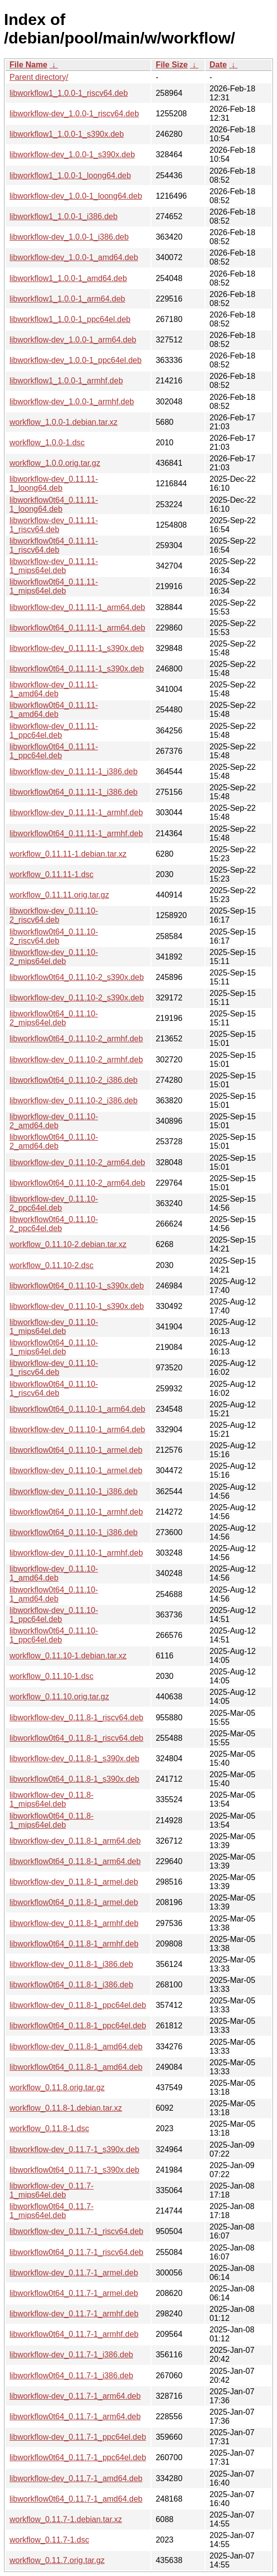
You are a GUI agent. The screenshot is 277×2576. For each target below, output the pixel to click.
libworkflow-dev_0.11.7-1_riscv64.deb (77, 2231)
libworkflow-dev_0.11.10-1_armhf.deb (76, 1553)
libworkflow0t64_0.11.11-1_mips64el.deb (54, 586)
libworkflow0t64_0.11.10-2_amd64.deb (54, 1141)
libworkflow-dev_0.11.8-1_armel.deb (74, 1882)
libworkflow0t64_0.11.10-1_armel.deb (76, 1450)
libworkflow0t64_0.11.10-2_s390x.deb (77, 977)
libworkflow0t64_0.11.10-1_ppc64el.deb (54, 1635)
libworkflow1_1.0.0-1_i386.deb (64, 216)
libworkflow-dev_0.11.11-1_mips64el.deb (54, 566)
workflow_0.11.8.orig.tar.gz (57, 2087)
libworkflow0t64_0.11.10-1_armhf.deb (76, 1512)
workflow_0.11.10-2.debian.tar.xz (68, 1244)
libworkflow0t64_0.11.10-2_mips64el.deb (54, 1018)
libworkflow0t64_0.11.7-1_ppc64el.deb (78, 2457)
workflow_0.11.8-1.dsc (49, 2128)
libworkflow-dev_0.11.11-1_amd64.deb (54, 689)
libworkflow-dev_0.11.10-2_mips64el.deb (54, 957)
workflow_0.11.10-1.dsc (52, 1676)
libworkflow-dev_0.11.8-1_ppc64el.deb (78, 2005)
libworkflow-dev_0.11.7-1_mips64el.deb (52, 2190)
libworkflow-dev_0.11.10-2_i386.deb (74, 1100)
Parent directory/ (39, 77)
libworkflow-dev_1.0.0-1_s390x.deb (72, 154)
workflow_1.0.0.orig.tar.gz (55, 463)
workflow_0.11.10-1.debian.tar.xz (68, 1655)
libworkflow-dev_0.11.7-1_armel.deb (74, 2272)
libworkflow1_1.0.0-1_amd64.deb (68, 278)
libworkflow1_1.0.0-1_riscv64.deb (69, 93)
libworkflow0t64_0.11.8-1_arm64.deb (75, 1861)
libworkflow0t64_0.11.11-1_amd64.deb (54, 709)
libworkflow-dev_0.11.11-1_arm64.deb (77, 607)
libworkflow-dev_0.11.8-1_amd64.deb (76, 2046)
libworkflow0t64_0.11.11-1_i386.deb (74, 792)
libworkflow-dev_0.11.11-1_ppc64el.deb (54, 730)
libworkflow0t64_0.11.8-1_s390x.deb (75, 1779)
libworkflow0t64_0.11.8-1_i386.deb (71, 1984)
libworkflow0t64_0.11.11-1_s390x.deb (77, 668)
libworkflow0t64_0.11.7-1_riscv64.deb (77, 2252)
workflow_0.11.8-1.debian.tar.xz (66, 2108)
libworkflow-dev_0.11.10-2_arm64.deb (77, 1162)
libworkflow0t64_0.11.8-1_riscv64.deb (77, 1738)
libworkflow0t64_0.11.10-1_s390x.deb (77, 1286)
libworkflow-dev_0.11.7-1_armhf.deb (74, 2313)
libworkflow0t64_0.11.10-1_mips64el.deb (54, 1347)
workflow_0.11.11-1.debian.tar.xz (68, 854)
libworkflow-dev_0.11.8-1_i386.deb (71, 1964)
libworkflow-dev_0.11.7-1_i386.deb (71, 2354)
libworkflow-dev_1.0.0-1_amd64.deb (74, 257)
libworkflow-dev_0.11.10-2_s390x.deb (77, 997)
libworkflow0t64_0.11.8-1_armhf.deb (74, 1943)
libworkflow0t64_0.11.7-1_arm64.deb (75, 2416)
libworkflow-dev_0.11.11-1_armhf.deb (76, 812)
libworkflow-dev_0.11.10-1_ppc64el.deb (54, 1614)
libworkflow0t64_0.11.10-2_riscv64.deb (54, 936)
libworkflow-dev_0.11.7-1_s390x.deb (75, 2149)
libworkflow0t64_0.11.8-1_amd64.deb (76, 2067)
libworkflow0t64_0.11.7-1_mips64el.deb (52, 2211)
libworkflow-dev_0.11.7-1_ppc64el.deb (78, 2437)
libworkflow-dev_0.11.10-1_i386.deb (74, 1491)
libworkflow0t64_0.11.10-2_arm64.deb (77, 1183)
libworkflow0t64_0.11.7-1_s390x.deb (75, 2170)
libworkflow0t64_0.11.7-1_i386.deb (71, 2375)
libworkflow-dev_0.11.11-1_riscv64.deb (54, 525)
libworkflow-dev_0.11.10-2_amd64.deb (54, 1121)
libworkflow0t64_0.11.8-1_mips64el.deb (52, 1820)
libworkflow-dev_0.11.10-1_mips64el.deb (54, 1326)
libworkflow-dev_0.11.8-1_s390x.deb (75, 1758)
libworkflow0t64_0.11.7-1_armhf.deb (74, 2334)
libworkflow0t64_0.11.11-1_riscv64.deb (54, 545)
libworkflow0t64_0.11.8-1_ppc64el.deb (78, 2025)
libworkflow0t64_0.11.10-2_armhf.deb (76, 1038)
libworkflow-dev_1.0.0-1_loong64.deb (76, 196)
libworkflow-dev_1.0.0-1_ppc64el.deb (76, 360)
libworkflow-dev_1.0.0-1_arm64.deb (73, 339)
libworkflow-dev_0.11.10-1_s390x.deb (77, 1306)
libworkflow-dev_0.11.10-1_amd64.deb (54, 1573)
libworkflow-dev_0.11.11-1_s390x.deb (77, 648)
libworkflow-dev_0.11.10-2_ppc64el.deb (54, 1203)
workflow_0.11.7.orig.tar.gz (57, 2560)
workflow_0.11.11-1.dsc (52, 874)
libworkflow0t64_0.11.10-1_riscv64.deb (54, 1388)
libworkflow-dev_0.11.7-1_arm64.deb (75, 2396)
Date (218, 64)
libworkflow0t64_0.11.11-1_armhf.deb (76, 833)
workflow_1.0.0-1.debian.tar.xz (64, 422)
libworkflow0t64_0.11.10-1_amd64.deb (54, 1594)
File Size (172, 64)
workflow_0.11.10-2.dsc (52, 1265)
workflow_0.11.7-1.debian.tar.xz (66, 2519)
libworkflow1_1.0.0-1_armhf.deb (66, 380)
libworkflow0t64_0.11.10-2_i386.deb (74, 1080)
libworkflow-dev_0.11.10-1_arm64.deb (77, 1429)
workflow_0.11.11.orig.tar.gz (59, 895)
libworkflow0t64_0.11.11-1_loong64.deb (54, 504)
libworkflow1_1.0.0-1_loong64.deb (70, 175)
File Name (29, 64)
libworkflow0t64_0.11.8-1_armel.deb (74, 1902)
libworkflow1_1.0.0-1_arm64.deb (67, 299)
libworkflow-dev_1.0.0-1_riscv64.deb (74, 113)
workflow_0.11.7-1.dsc (49, 2540)
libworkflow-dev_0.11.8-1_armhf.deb (74, 1923)
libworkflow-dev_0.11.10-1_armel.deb (76, 1470)
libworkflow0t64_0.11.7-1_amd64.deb (76, 2499)
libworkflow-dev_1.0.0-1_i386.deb (69, 237)
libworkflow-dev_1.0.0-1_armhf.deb (72, 401)
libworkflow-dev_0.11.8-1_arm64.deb (75, 1841)
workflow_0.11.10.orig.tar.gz (59, 1696)
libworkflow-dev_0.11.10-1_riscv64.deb (54, 1367)
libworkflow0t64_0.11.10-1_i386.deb (74, 1532)
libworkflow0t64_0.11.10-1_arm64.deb (77, 1409)
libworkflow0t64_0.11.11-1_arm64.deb (77, 628)
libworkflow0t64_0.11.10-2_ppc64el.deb (54, 1224)
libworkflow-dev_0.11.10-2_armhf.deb (76, 1059)
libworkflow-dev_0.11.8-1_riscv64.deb (77, 1717)
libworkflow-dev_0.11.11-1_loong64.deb (54, 483)
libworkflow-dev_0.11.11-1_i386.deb (74, 771)
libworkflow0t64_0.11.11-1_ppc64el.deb (54, 751)
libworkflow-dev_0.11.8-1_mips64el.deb (52, 1799)
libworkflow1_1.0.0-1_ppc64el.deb (70, 319)
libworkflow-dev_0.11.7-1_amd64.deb (76, 2478)
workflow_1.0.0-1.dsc (47, 442)
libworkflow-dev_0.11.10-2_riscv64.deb (54, 915)
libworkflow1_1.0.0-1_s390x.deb (67, 134)
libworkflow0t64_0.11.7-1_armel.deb (74, 2293)
